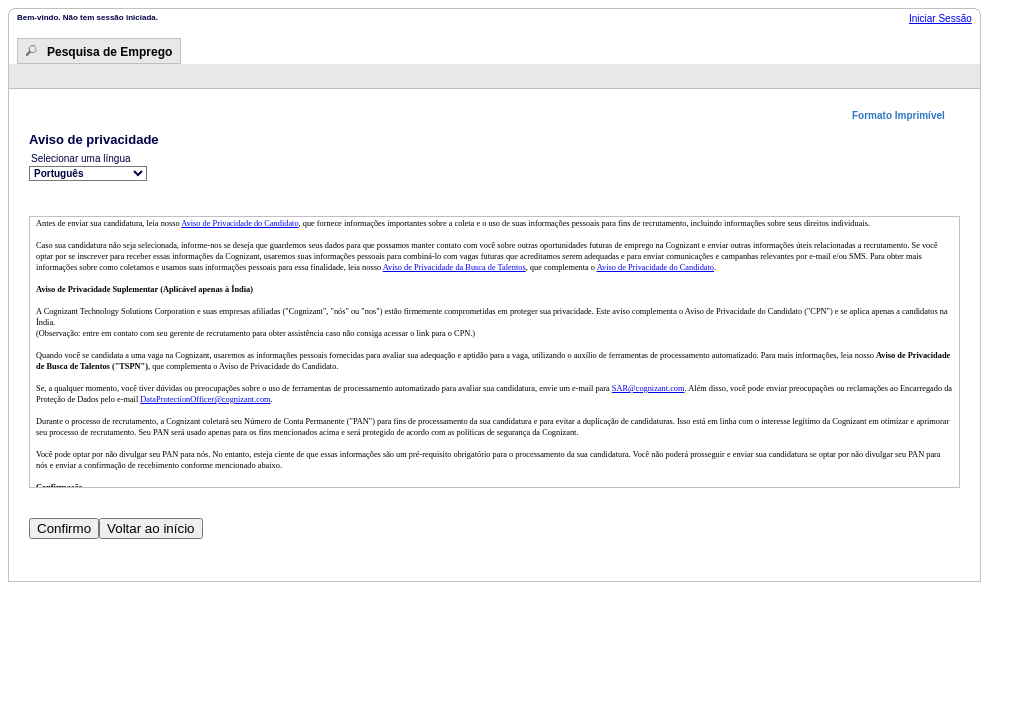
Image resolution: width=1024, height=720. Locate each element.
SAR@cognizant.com (648, 388)
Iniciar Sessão (940, 18)
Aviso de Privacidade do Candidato (239, 223)
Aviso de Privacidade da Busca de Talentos (454, 267)
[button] (906, 115)
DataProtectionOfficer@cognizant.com (205, 399)
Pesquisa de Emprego (109, 52)
